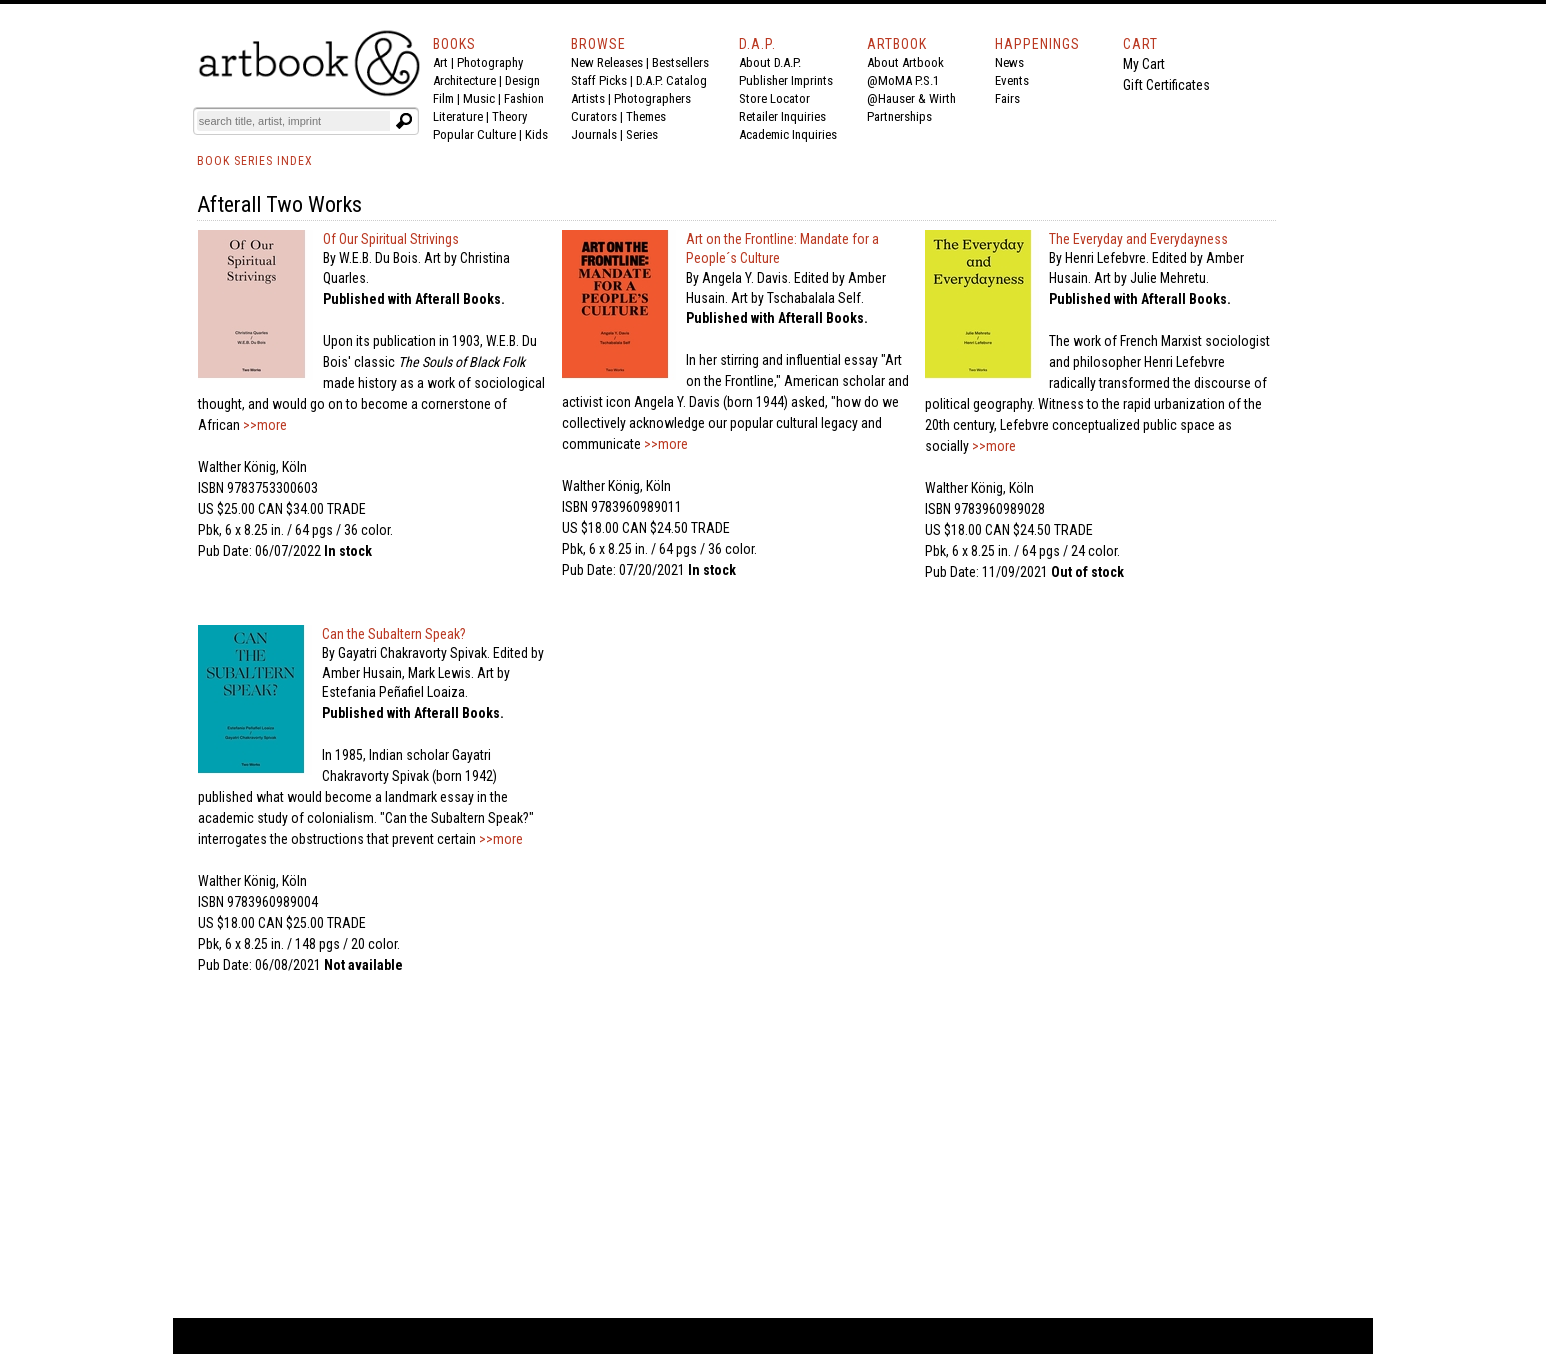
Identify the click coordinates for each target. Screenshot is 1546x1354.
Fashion (524, 98)
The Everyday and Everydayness (1138, 239)
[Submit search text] (404, 121)
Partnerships (899, 116)
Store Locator (774, 98)
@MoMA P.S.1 (903, 80)
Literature (458, 116)
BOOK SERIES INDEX (255, 161)
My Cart (1144, 64)
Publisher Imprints (786, 80)
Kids (536, 134)
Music (479, 98)
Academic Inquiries (788, 134)
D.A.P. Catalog (671, 80)
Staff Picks (599, 80)
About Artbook (905, 62)
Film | (448, 98)
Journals (594, 134)
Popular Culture (474, 134)
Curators (594, 116)
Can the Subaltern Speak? (394, 634)
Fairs (1007, 98)
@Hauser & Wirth (911, 98)
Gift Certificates (1166, 85)
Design (522, 80)
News (1009, 62)
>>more (263, 425)
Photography (490, 62)
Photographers (652, 98)
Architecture (464, 80)
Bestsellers (680, 62)
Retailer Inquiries (782, 116)
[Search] (294, 121)
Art (440, 62)
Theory (509, 116)
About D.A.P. (770, 62)
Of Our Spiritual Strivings (391, 239)
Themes (646, 116)
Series (642, 134)
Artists (588, 98)
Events (1012, 80)
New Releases (607, 62)
